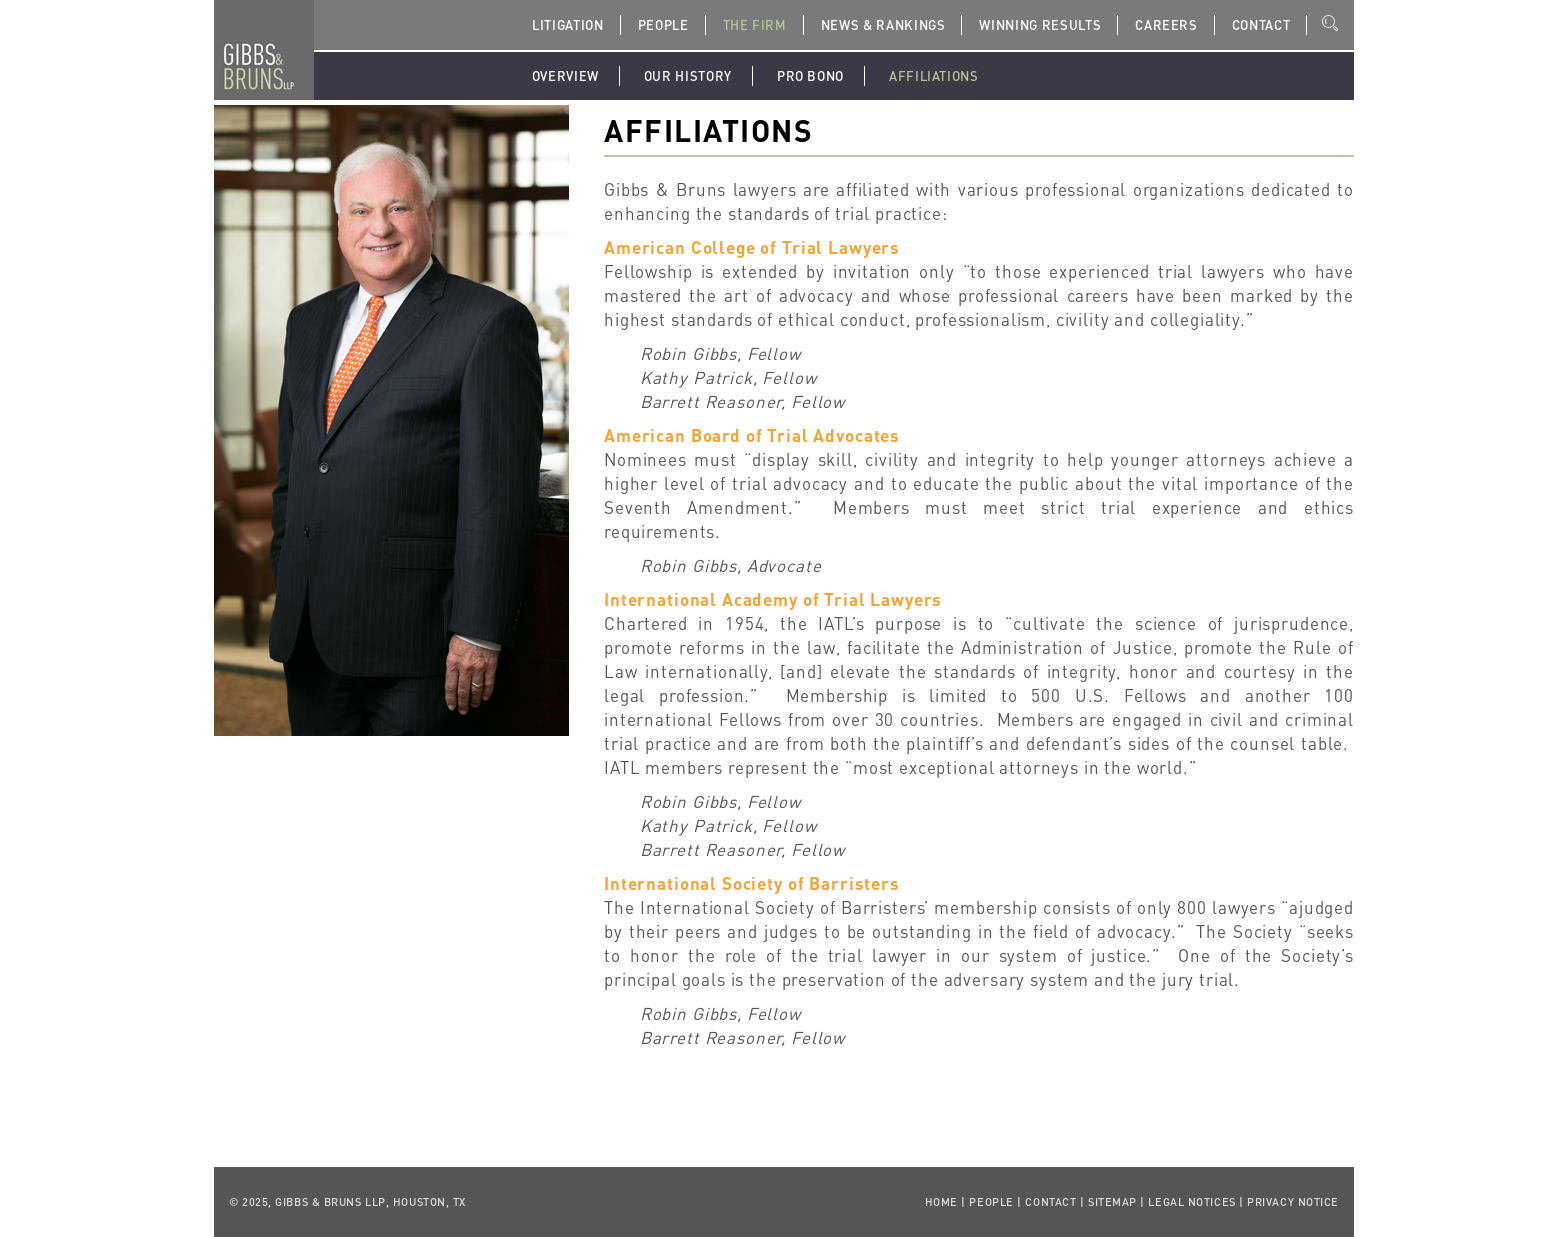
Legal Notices (1191, 1202)
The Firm (755, 24)
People (663, 24)
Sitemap (1112, 1202)
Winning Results (1040, 24)
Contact (1261, 24)
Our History (688, 75)
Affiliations (934, 75)
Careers (1166, 24)
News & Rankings (883, 24)
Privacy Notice (1293, 1202)
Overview (565, 75)
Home (941, 1202)
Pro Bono (810, 75)
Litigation (568, 24)
